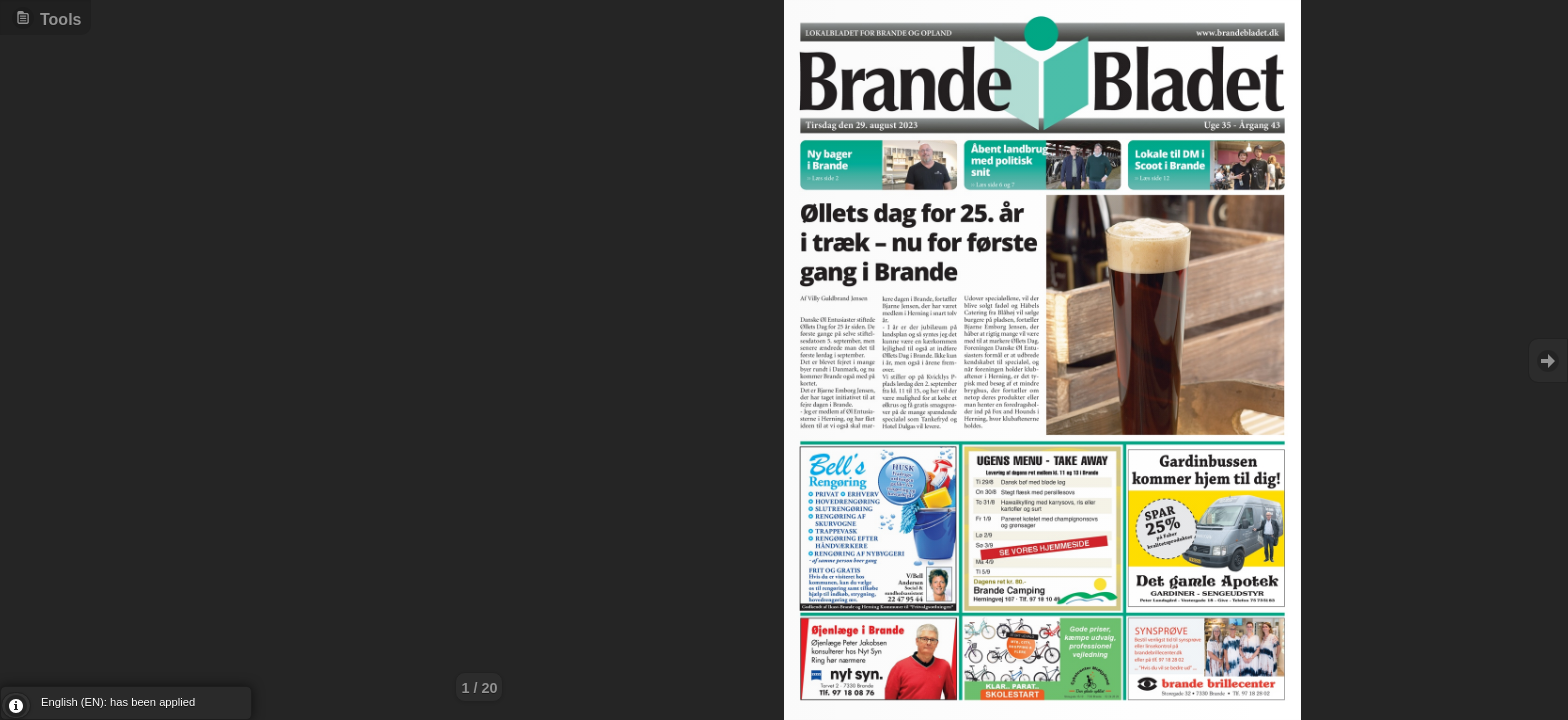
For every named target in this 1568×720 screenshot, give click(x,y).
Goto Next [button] (1548, 360)
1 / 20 (479, 688)
